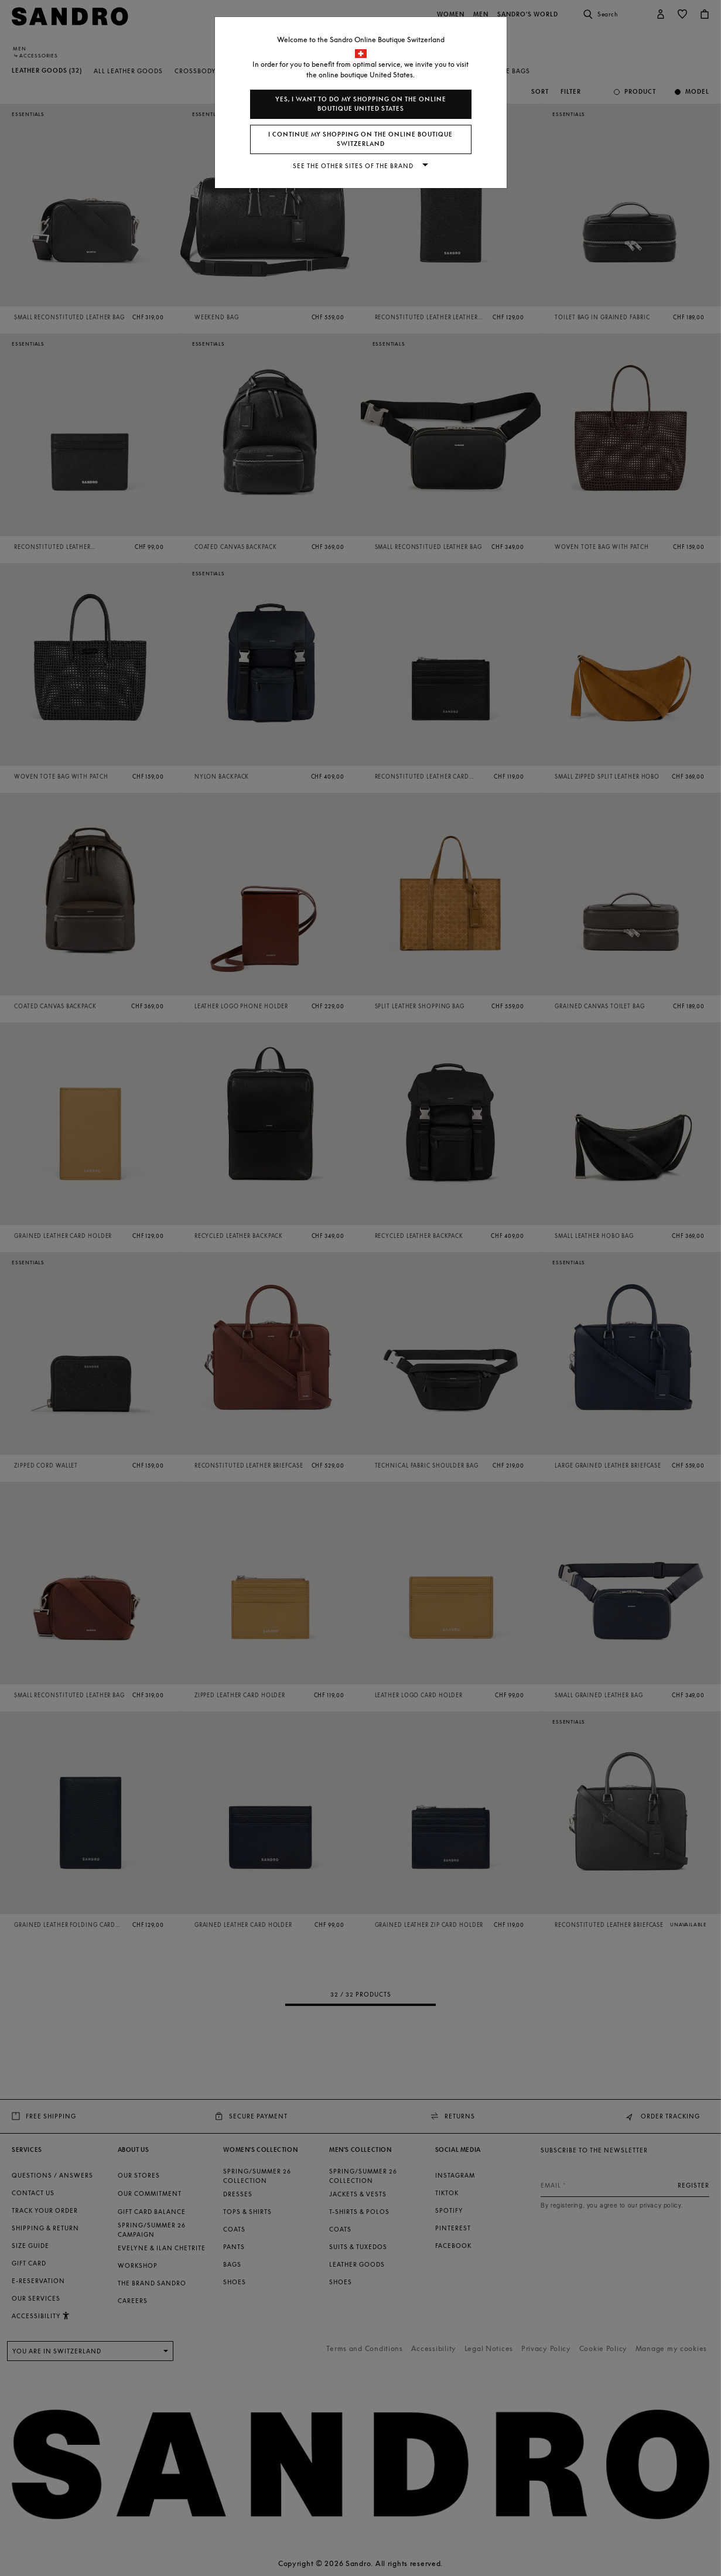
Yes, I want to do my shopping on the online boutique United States (360, 103)
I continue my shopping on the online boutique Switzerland (360, 139)
